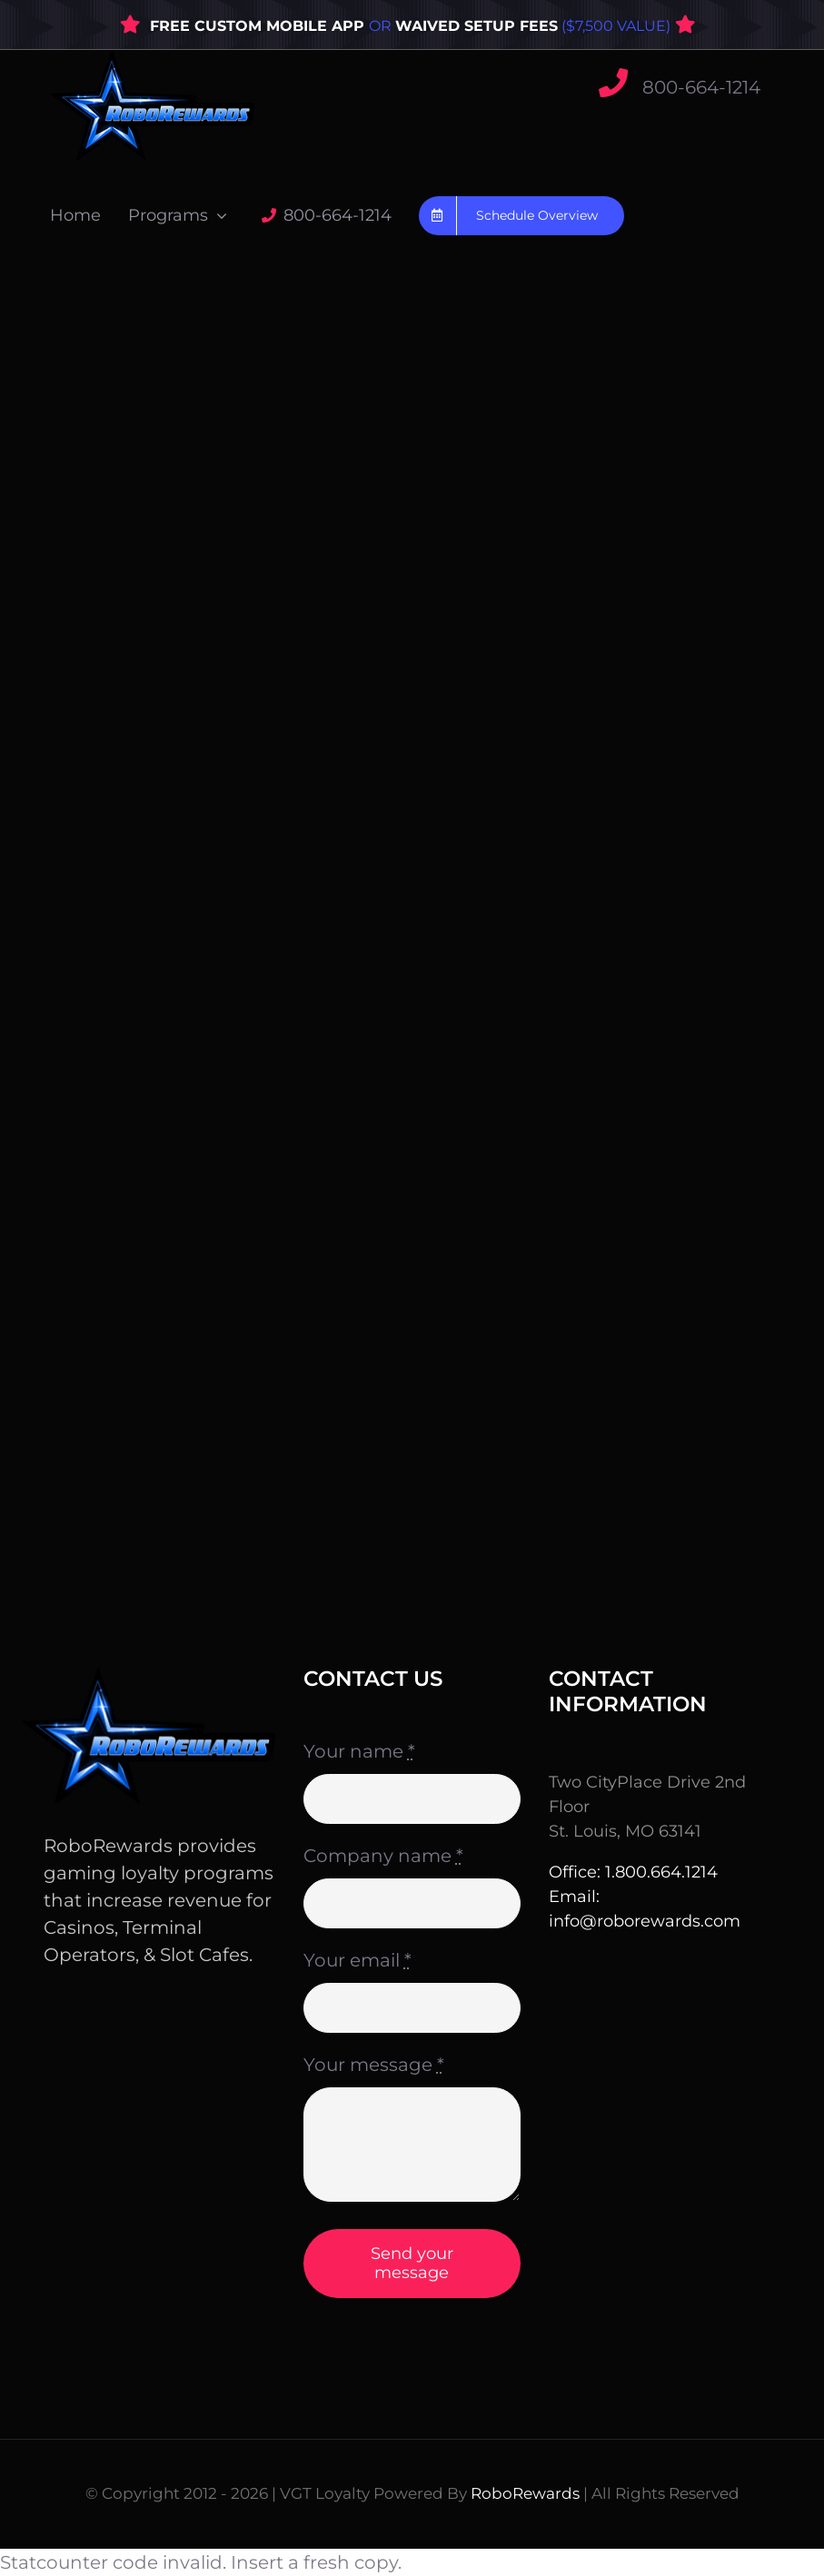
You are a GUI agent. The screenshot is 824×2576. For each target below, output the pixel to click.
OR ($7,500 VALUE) (519, 26)
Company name (383, 1856)
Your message (373, 2065)
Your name (359, 1751)
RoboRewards (525, 2493)
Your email (357, 1960)
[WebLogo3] (152, 59)
